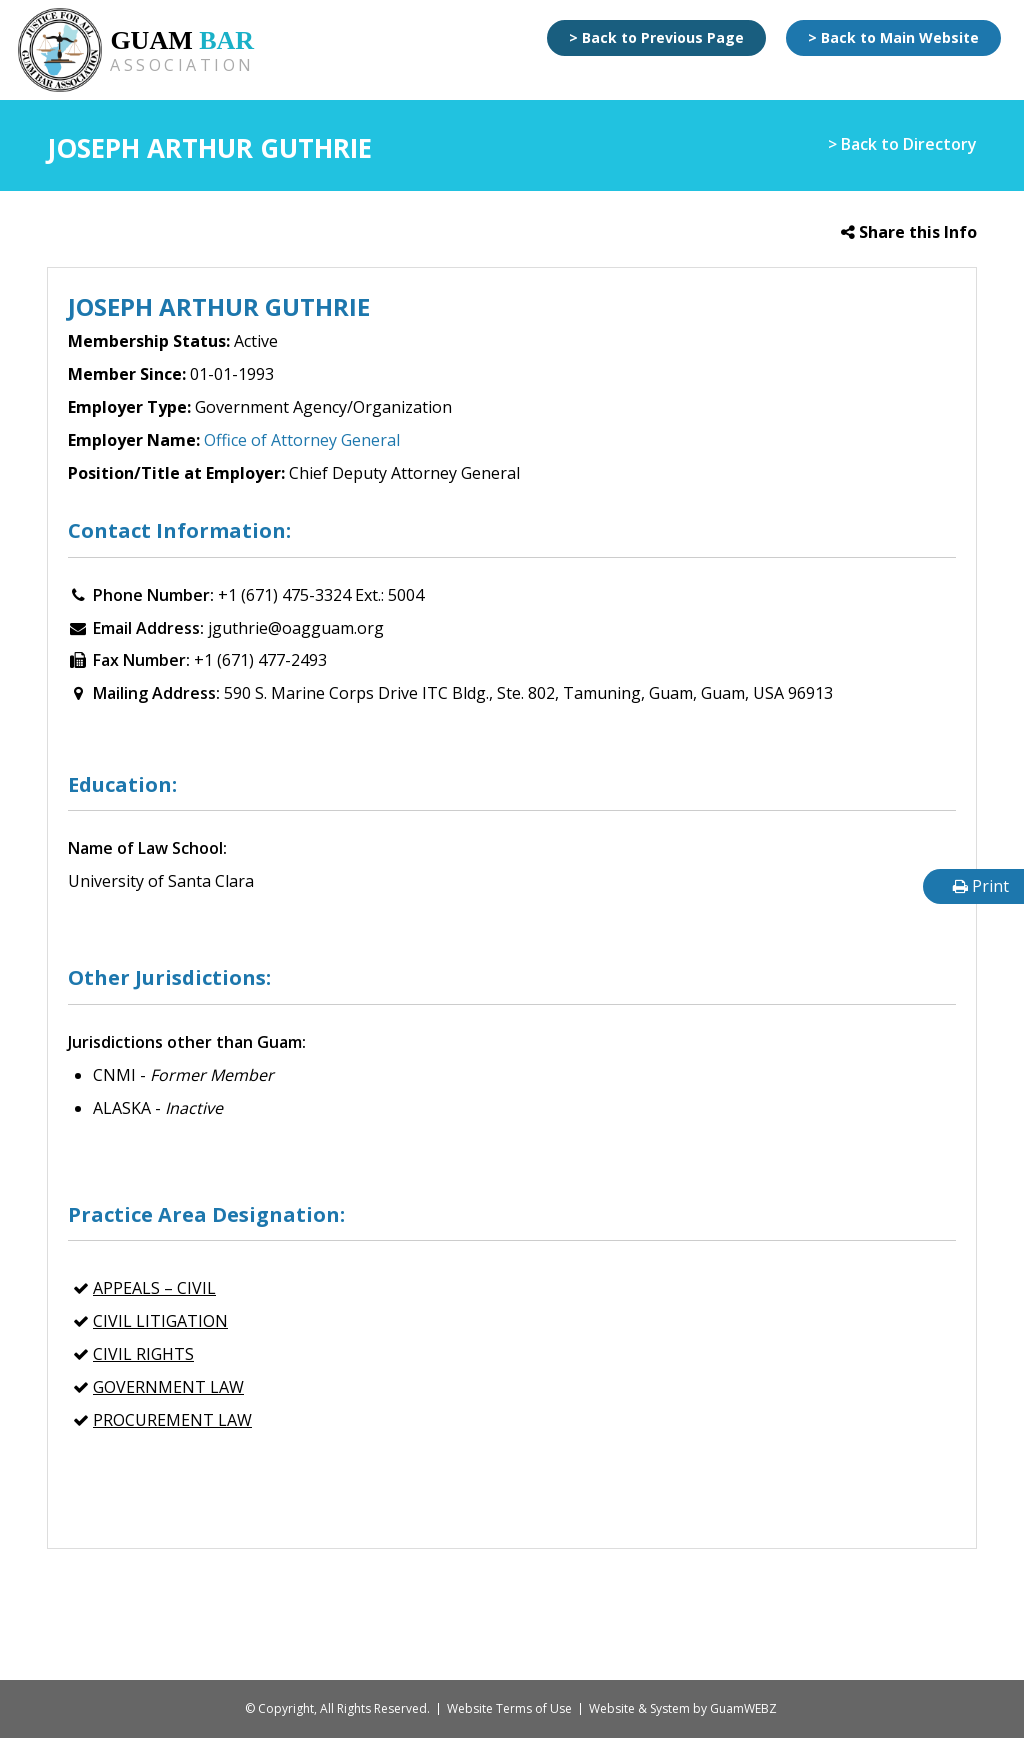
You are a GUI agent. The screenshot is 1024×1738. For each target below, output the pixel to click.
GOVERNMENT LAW (168, 1387)
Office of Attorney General (302, 440)
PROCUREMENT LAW (172, 1420)
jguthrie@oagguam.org (296, 628)
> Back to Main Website (893, 37)
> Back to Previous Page (656, 37)
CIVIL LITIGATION (160, 1321)
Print (981, 886)
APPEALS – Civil (154, 1288)
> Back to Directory (902, 144)
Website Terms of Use (509, 1708)
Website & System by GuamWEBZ (683, 1708)
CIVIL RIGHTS (143, 1354)
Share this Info (909, 232)
